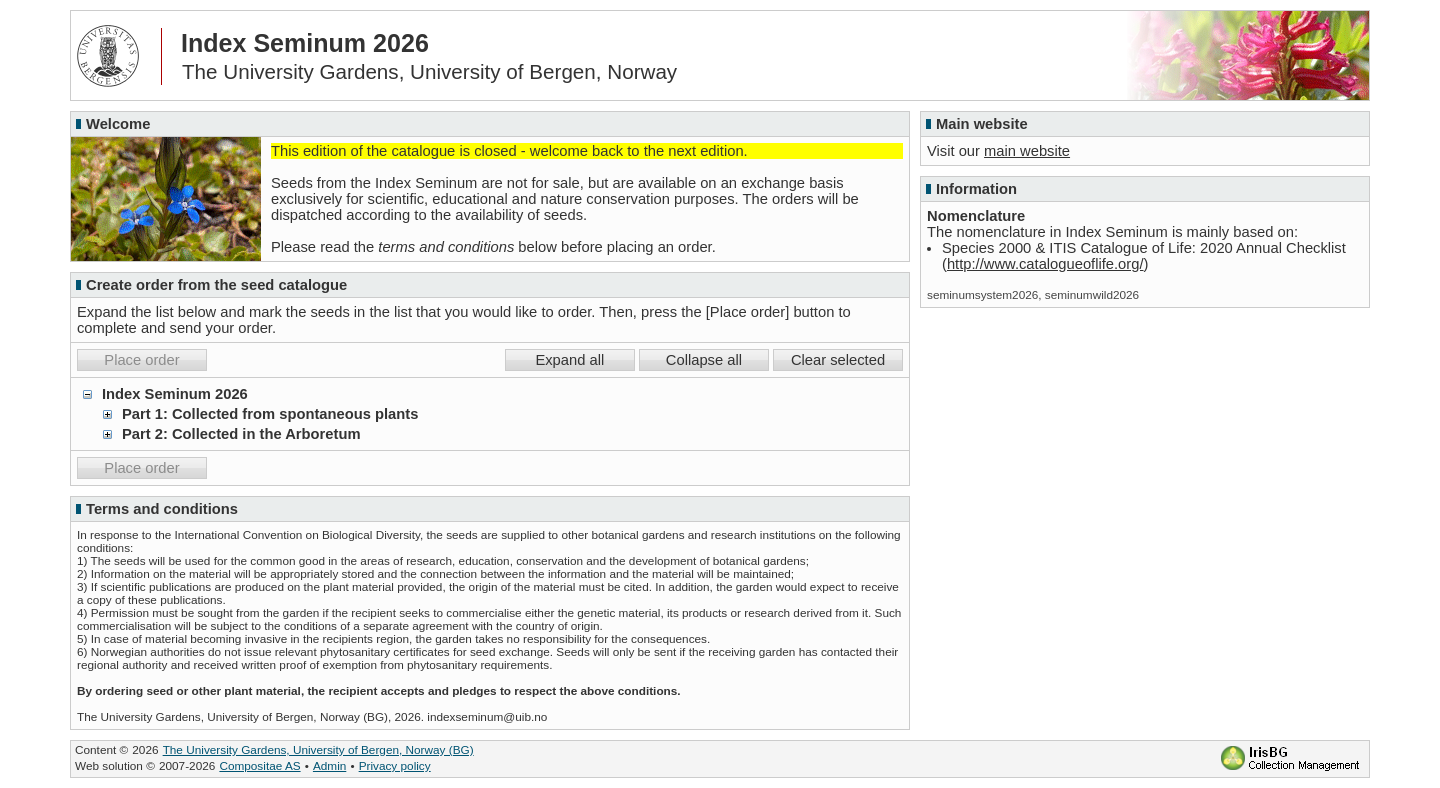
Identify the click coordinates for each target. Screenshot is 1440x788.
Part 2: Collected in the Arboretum (241, 434)
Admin (329, 765)
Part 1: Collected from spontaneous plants (270, 414)
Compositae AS (259, 765)
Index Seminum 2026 (175, 394)
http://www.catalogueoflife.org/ (1045, 264)
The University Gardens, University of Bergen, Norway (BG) (318, 749)
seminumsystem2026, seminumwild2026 (1033, 294)
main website (1027, 151)
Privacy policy (395, 765)
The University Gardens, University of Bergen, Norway (429, 71)
